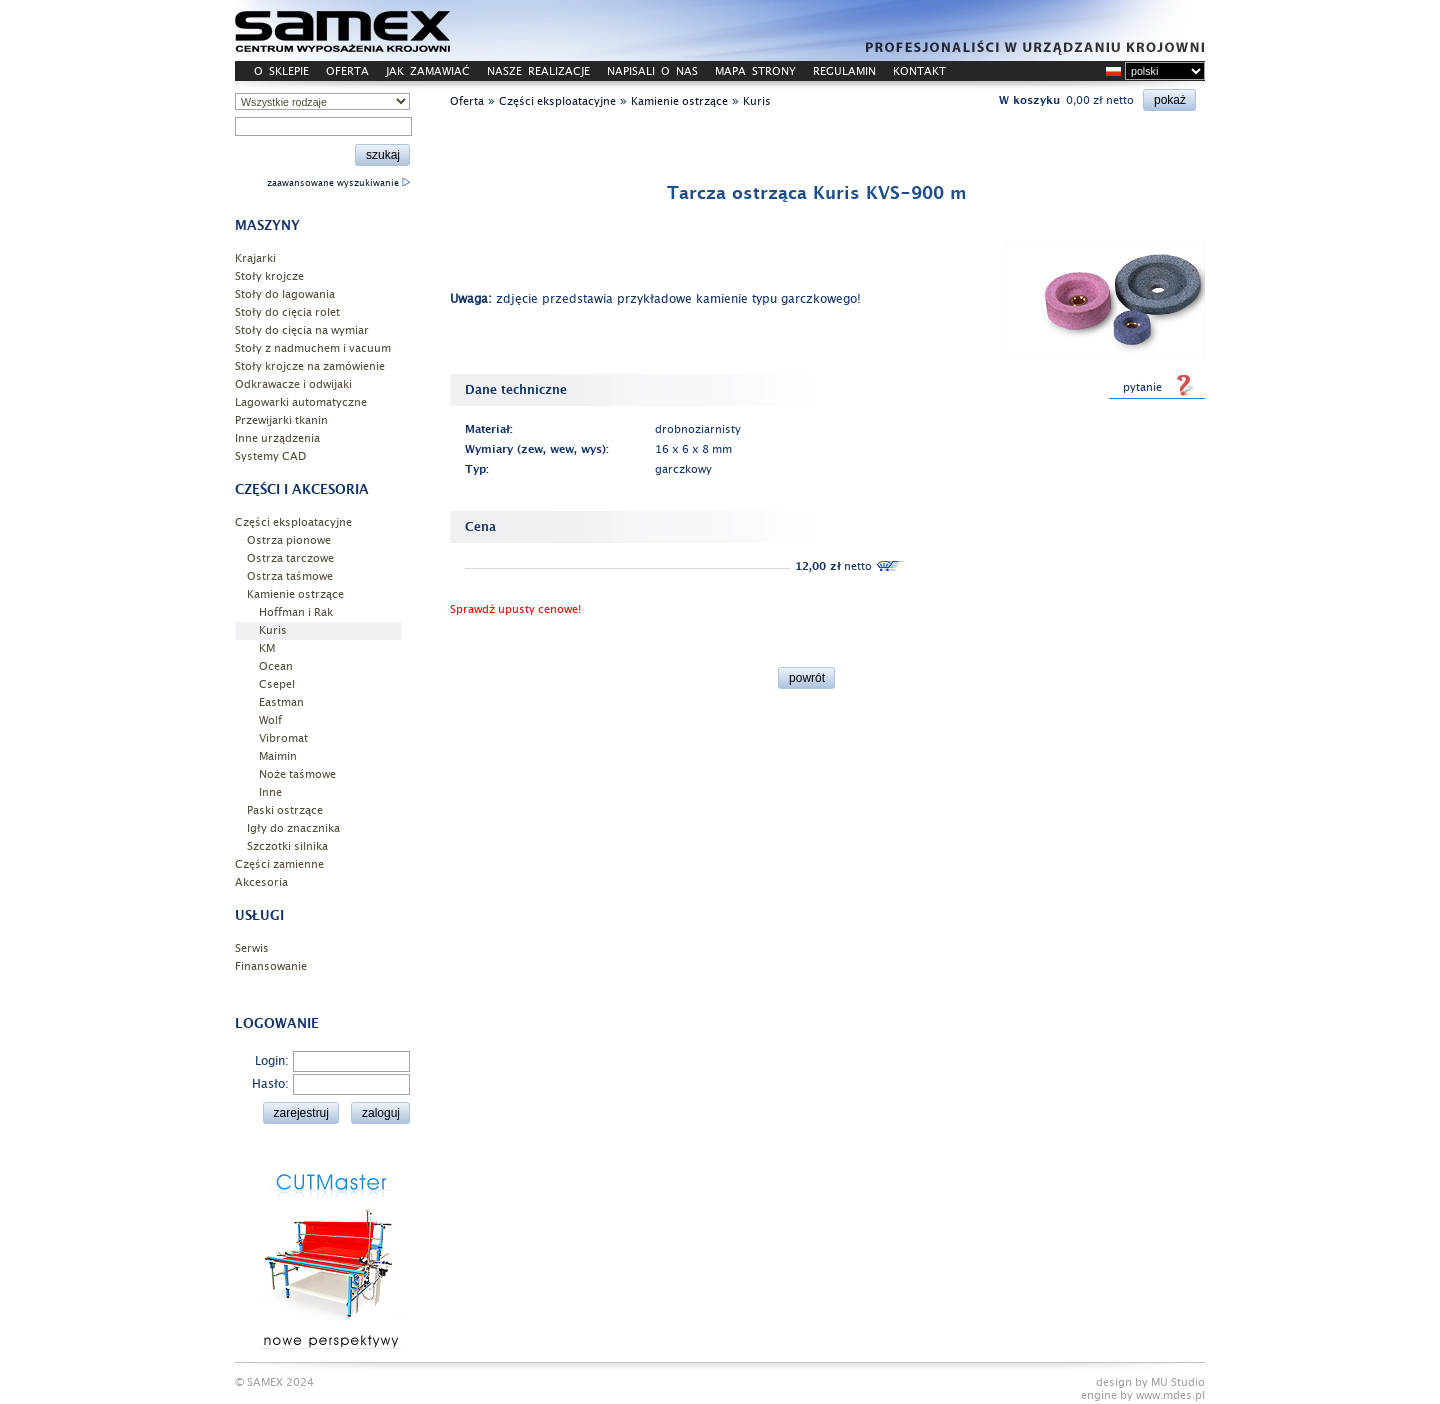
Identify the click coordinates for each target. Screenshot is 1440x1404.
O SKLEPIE (281, 71)
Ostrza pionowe (289, 540)
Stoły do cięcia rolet (287, 312)
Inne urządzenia (277, 438)
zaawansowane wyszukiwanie (338, 183)
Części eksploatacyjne (293, 522)
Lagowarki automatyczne (301, 402)
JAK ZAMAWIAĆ (428, 71)
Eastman (281, 702)
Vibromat (283, 738)
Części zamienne (279, 864)
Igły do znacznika (293, 828)
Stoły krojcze (269, 276)
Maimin (278, 756)
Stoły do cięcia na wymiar (302, 330)
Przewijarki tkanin (281, 420)
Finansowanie (271, 966)
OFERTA (347, 71)
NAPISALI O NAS (652, 71)
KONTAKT (919, 71)
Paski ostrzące (285, 810)
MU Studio (1178, 1382)
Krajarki (255, 258)
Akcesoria (261, 882)
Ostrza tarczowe (290, 558)
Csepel (277, 684)
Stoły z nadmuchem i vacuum (313, 348)
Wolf (270, 720)
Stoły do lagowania (285, 294)
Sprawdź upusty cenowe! (515, 609)
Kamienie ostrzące (295, 594)
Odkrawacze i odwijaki (293, 384)
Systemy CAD (270, 456)
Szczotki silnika (287, 846)
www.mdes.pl (1170, 1395)
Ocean (276, 666)
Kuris (273, 630)
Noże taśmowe (297, 774)
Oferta (467, 101)
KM (267, 648)
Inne (270, 792)
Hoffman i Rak (296, 612)
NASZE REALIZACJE (538, 71)
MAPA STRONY (755, 71)
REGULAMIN (844, 71)
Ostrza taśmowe (290, 576)
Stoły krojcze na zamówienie (310, 366)
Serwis (252, 948)
